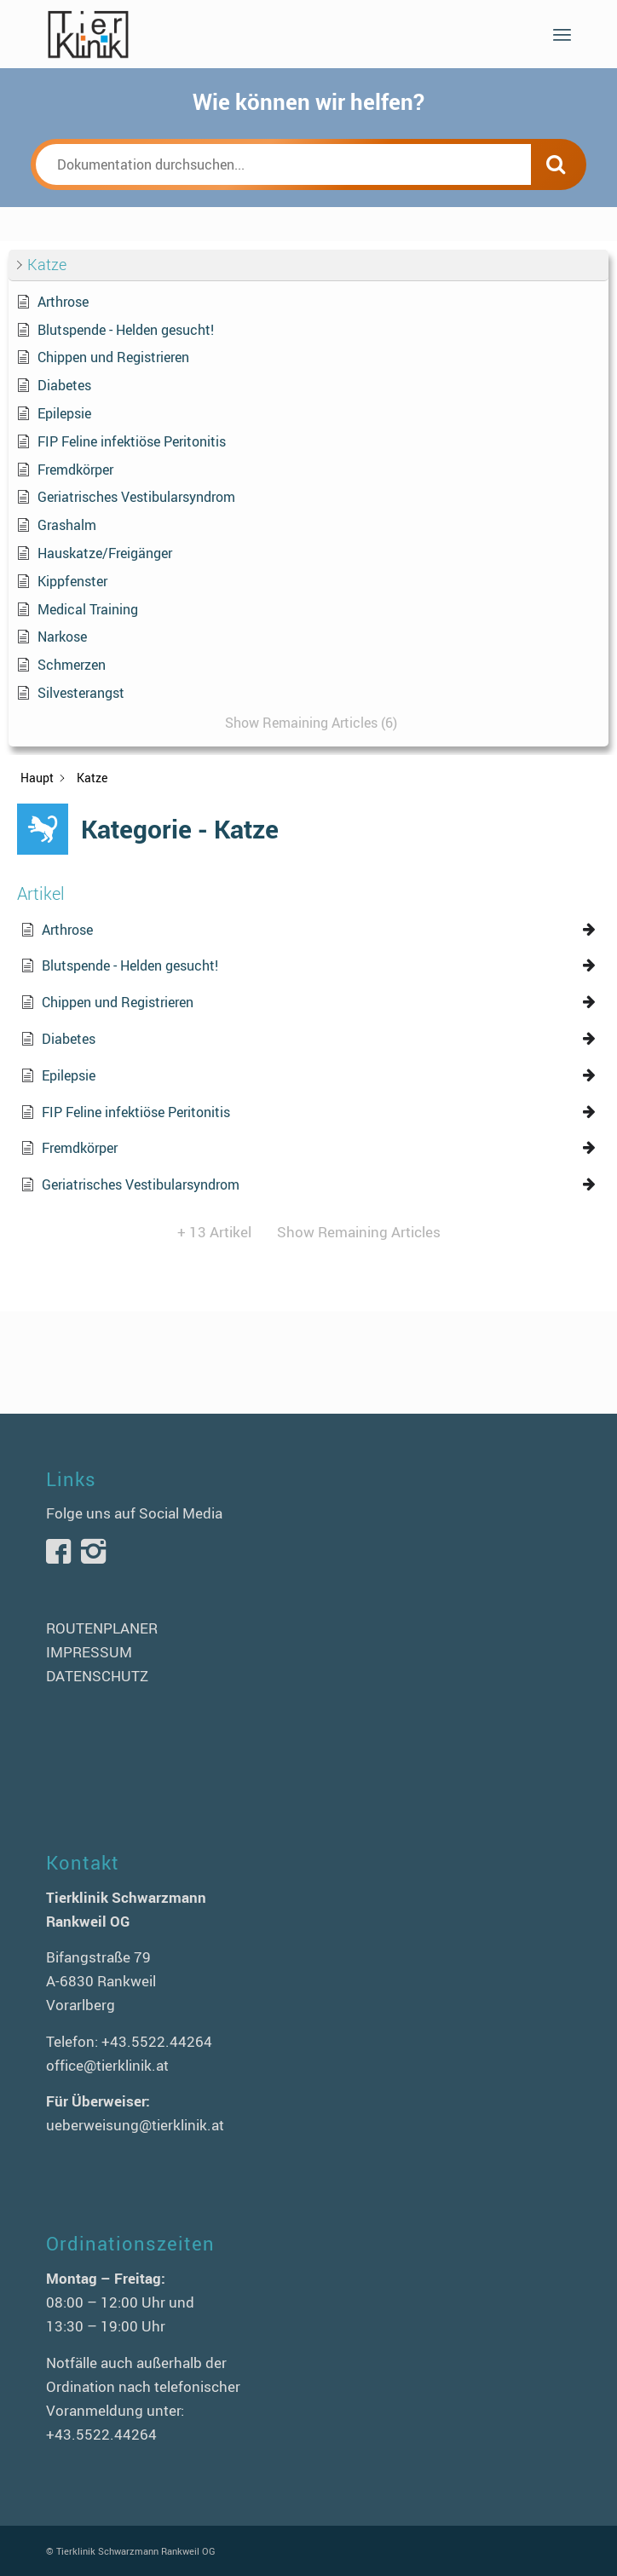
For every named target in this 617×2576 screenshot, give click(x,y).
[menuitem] (562, 34)
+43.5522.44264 (156, 2041)
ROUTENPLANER (102, 1628)
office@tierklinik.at (107, 2065)
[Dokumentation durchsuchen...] (283, 164)
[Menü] (562, 34)
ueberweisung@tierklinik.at (135, 2125)
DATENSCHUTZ (97, 1676)
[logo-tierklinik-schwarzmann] (255, 34)
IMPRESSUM (89, 1652)
